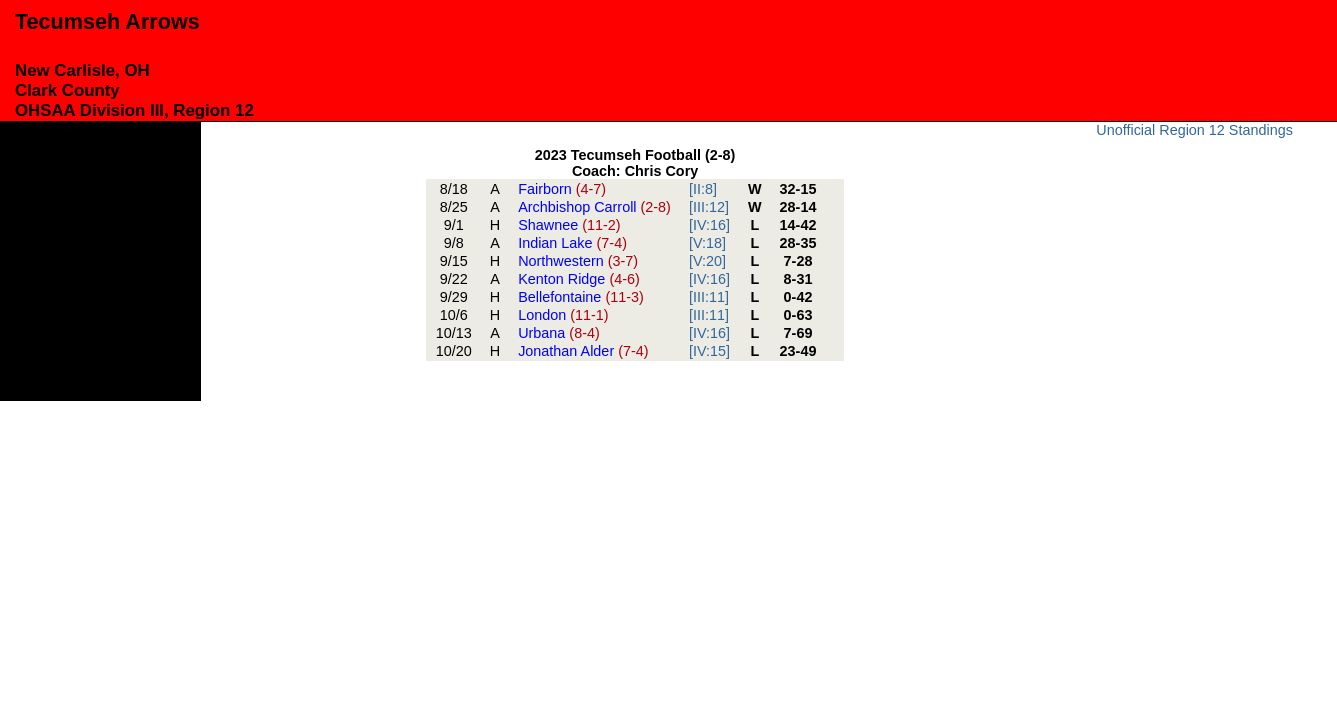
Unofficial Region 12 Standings (1194, 130)
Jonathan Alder (583, 351)
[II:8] (703, 189)
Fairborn (562, 189)
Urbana (559, 333)
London (563, 315)
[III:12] (709, 207)
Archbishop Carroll (594, 207)
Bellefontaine (581, 297)
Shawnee (569, 225)
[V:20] (707, 261)
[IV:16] (709, 225)
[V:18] (707, 243)
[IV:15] (709, 351)
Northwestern (578, 261)
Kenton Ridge (579, 279)
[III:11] (709, 297)
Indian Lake (572, 243)
